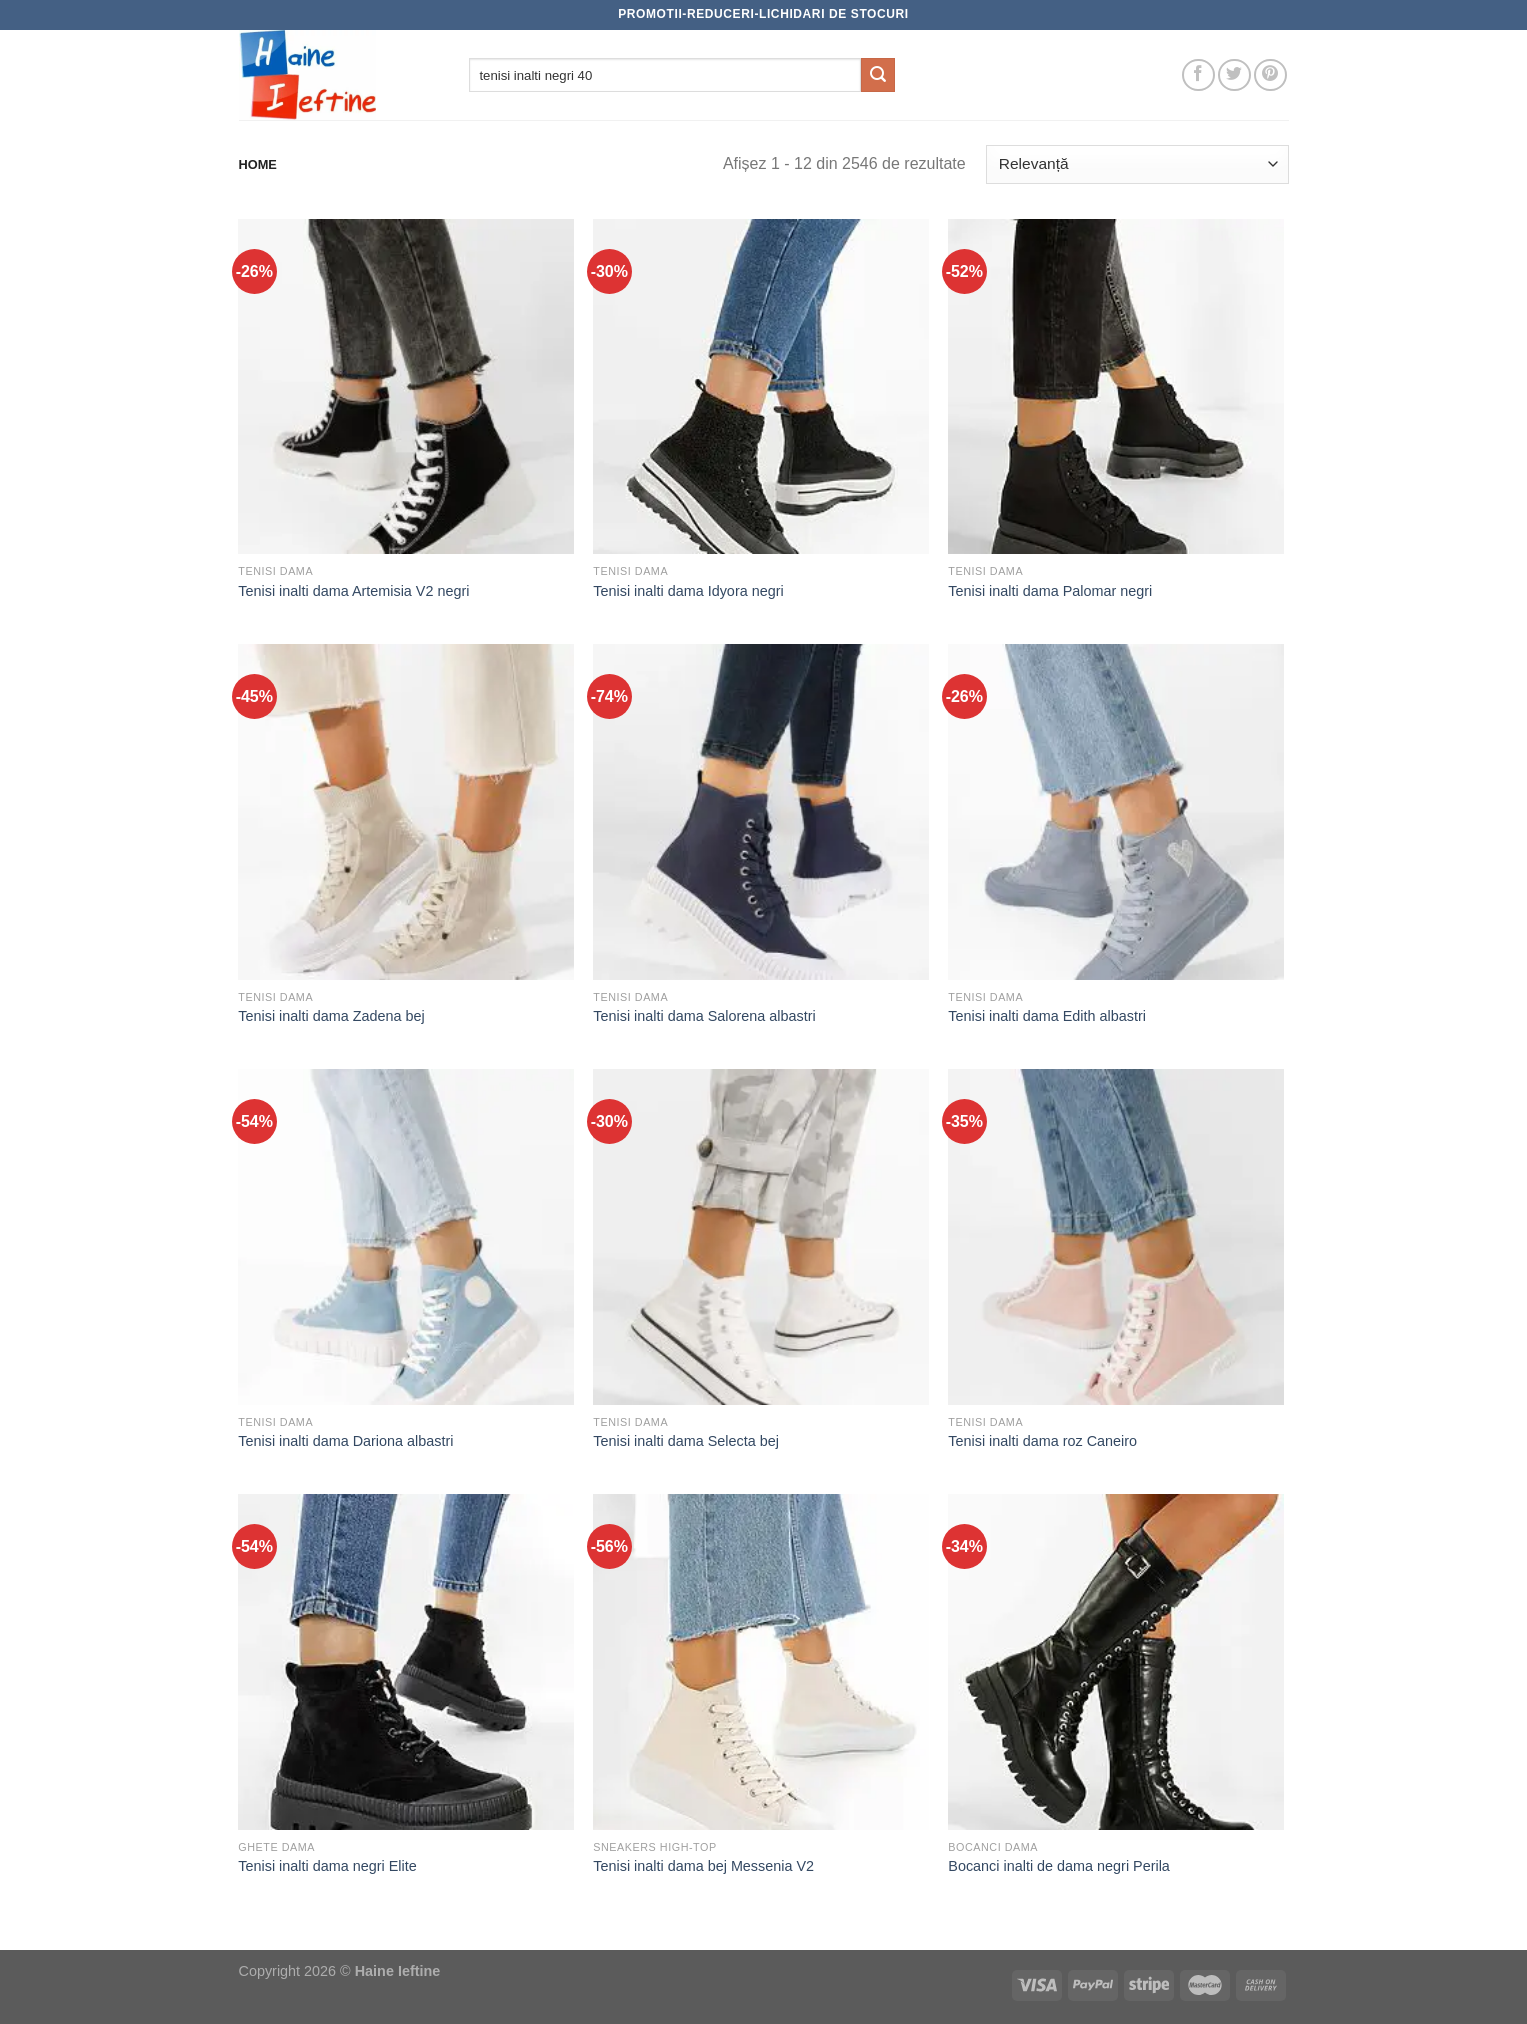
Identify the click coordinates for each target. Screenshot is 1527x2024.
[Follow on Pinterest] (1270, 75)
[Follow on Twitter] (1234, 75)
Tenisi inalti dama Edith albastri (1047, 1016)
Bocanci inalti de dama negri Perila (1059, 1866)
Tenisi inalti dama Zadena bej (331, 1016)
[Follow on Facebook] (1198, 75)
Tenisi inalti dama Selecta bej (686, 1441)
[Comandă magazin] (1137, 164)
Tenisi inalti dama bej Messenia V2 (703, 1866)
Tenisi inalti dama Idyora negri (688, 591)
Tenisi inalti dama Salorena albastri (704, 1016)
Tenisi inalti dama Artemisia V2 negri (353, 591)
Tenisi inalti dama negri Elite (327, 1866)
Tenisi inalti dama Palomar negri (1050, 591)
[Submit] (878, 75)
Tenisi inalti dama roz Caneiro (1042, 1441)
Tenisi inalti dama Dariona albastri (345, 1441)
